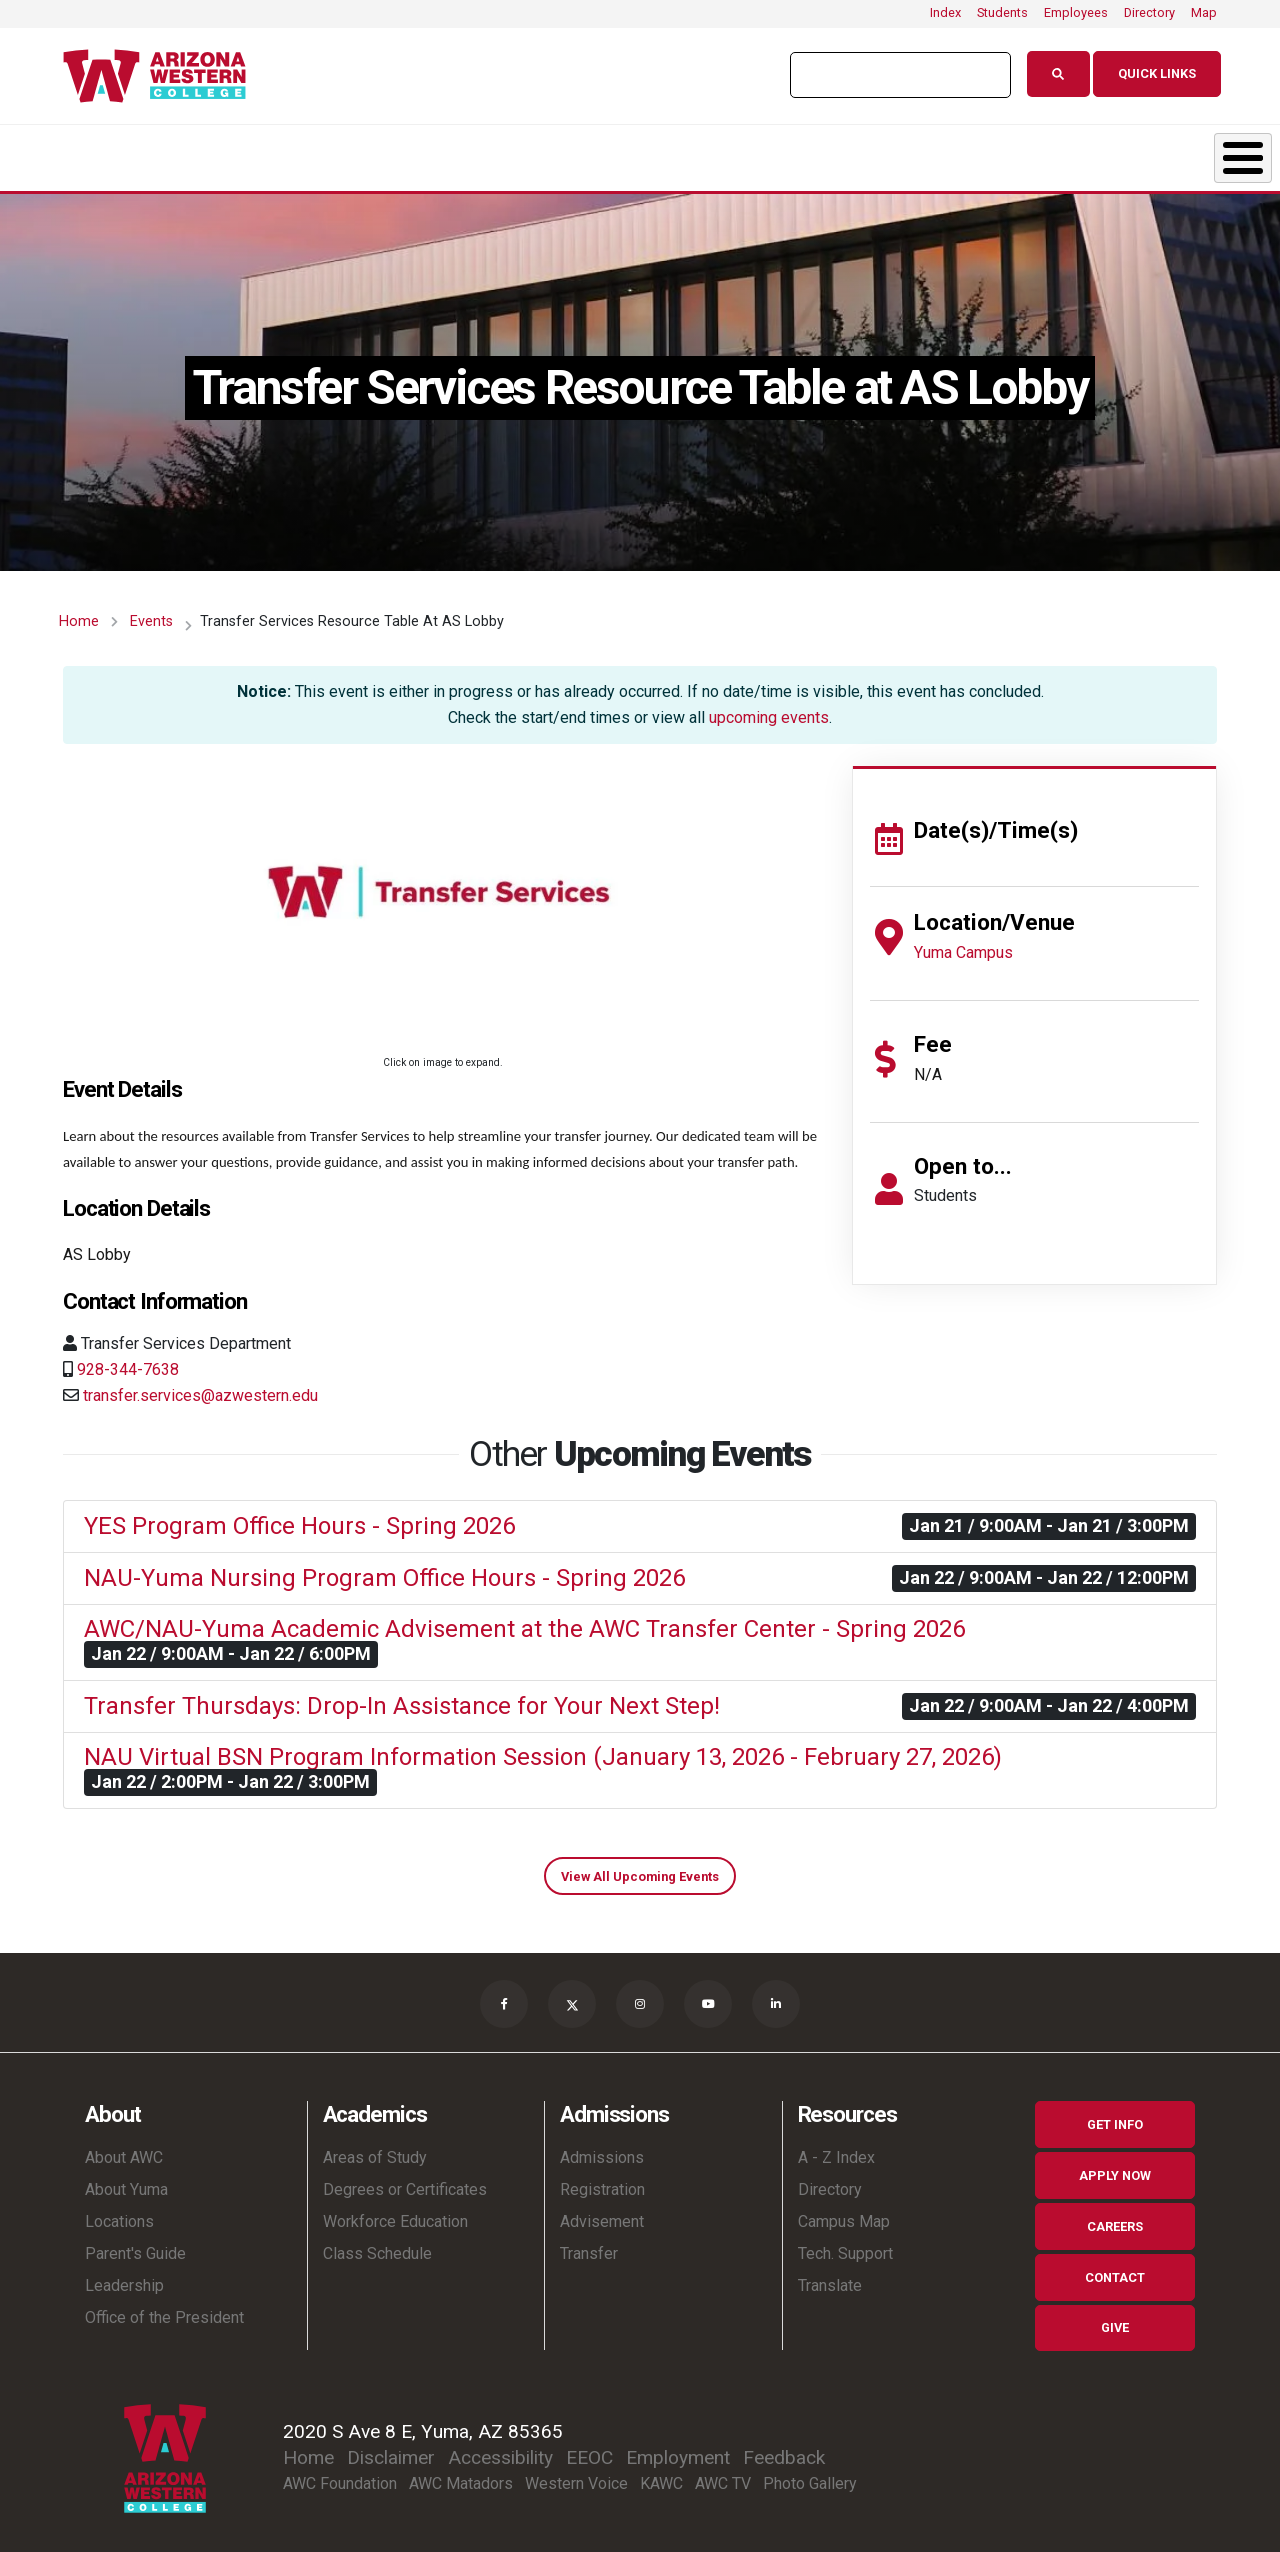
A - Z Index (836, 2147)
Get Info (1115, 2114)
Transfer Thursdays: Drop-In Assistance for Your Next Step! (402, 1696)
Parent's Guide (135, 2243)
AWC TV (723, 2473)
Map (1204, 12)
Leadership (124, 2275)
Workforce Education (395, 2211)
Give (1115, 2317)
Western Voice (576, 2473)
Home (79, 611)
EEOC (589, 2447)
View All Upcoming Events (640, 1866)
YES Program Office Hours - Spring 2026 (299, 1516)
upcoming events (769, 707)
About (54, 152)
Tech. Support (845, 2243)
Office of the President (164, 2307)
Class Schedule (377, 2243)
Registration (602, 2179)
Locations (119, 2211)
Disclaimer (391, 2447)
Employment (678, 2447)
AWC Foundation (340, 2473)
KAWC (661, 2473)
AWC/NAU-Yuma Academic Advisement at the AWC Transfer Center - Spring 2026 (524, 1619)
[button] (442, 893)
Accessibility (500, 2447)
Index (945, 12)
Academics (240, 152)
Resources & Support (905, 152)
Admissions (446, 152)
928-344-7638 (128, 1359)
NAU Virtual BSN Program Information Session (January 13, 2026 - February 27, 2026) (543, 1747)
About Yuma (126, 2179)
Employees (1076, 12)
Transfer (589, 2243)
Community (1149, 152)
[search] (891, 75)
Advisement (602, 2211)
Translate (830, 2275)
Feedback (784, 2447)
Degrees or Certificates (405, 2179)
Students (1002, 12)
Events (151, 611)
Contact (1115, 2267)
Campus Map (844, 2211)
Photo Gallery (810, 2473)
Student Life (657, 152)
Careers (1115, 2216)
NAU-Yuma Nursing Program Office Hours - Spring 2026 (384, 1568)
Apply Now (1115, 2165)
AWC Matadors (461, 2473)
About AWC (124, 2147)
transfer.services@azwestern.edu (200, 1385)
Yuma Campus (963, 942)
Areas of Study (375, 2147)
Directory (1149, 12)
